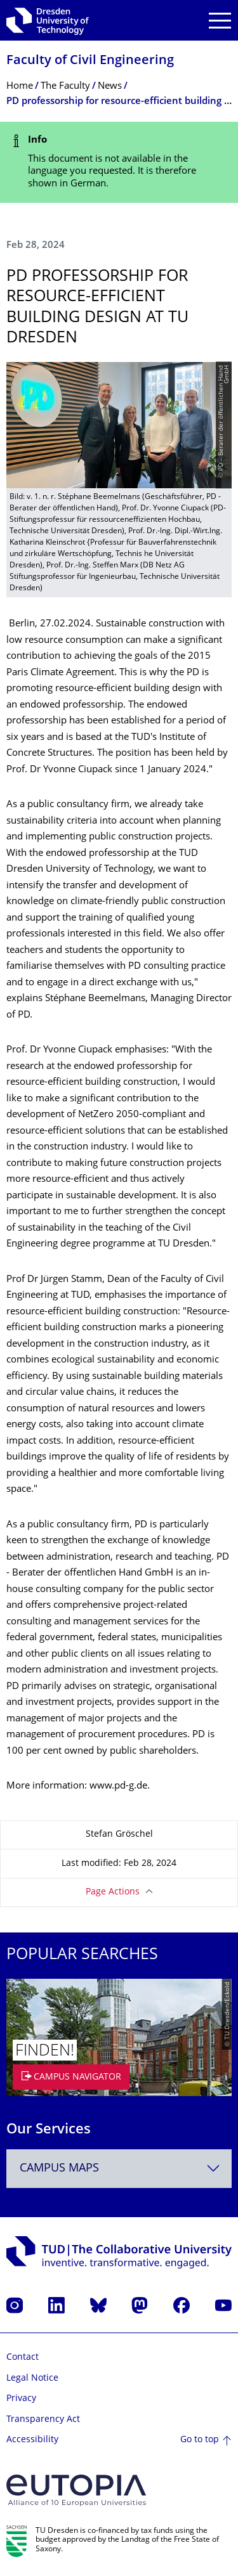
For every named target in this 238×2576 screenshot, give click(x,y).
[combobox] (119, 2168)
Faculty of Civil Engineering (90, 61)
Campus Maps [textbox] (59, 2168)
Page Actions (113, 1892)
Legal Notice (32, 2378)
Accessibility (32, 2440)
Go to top (199, 2440)
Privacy (21, 2399)
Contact (22, 2357)
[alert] (119, 162)
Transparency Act (43, 2420)
